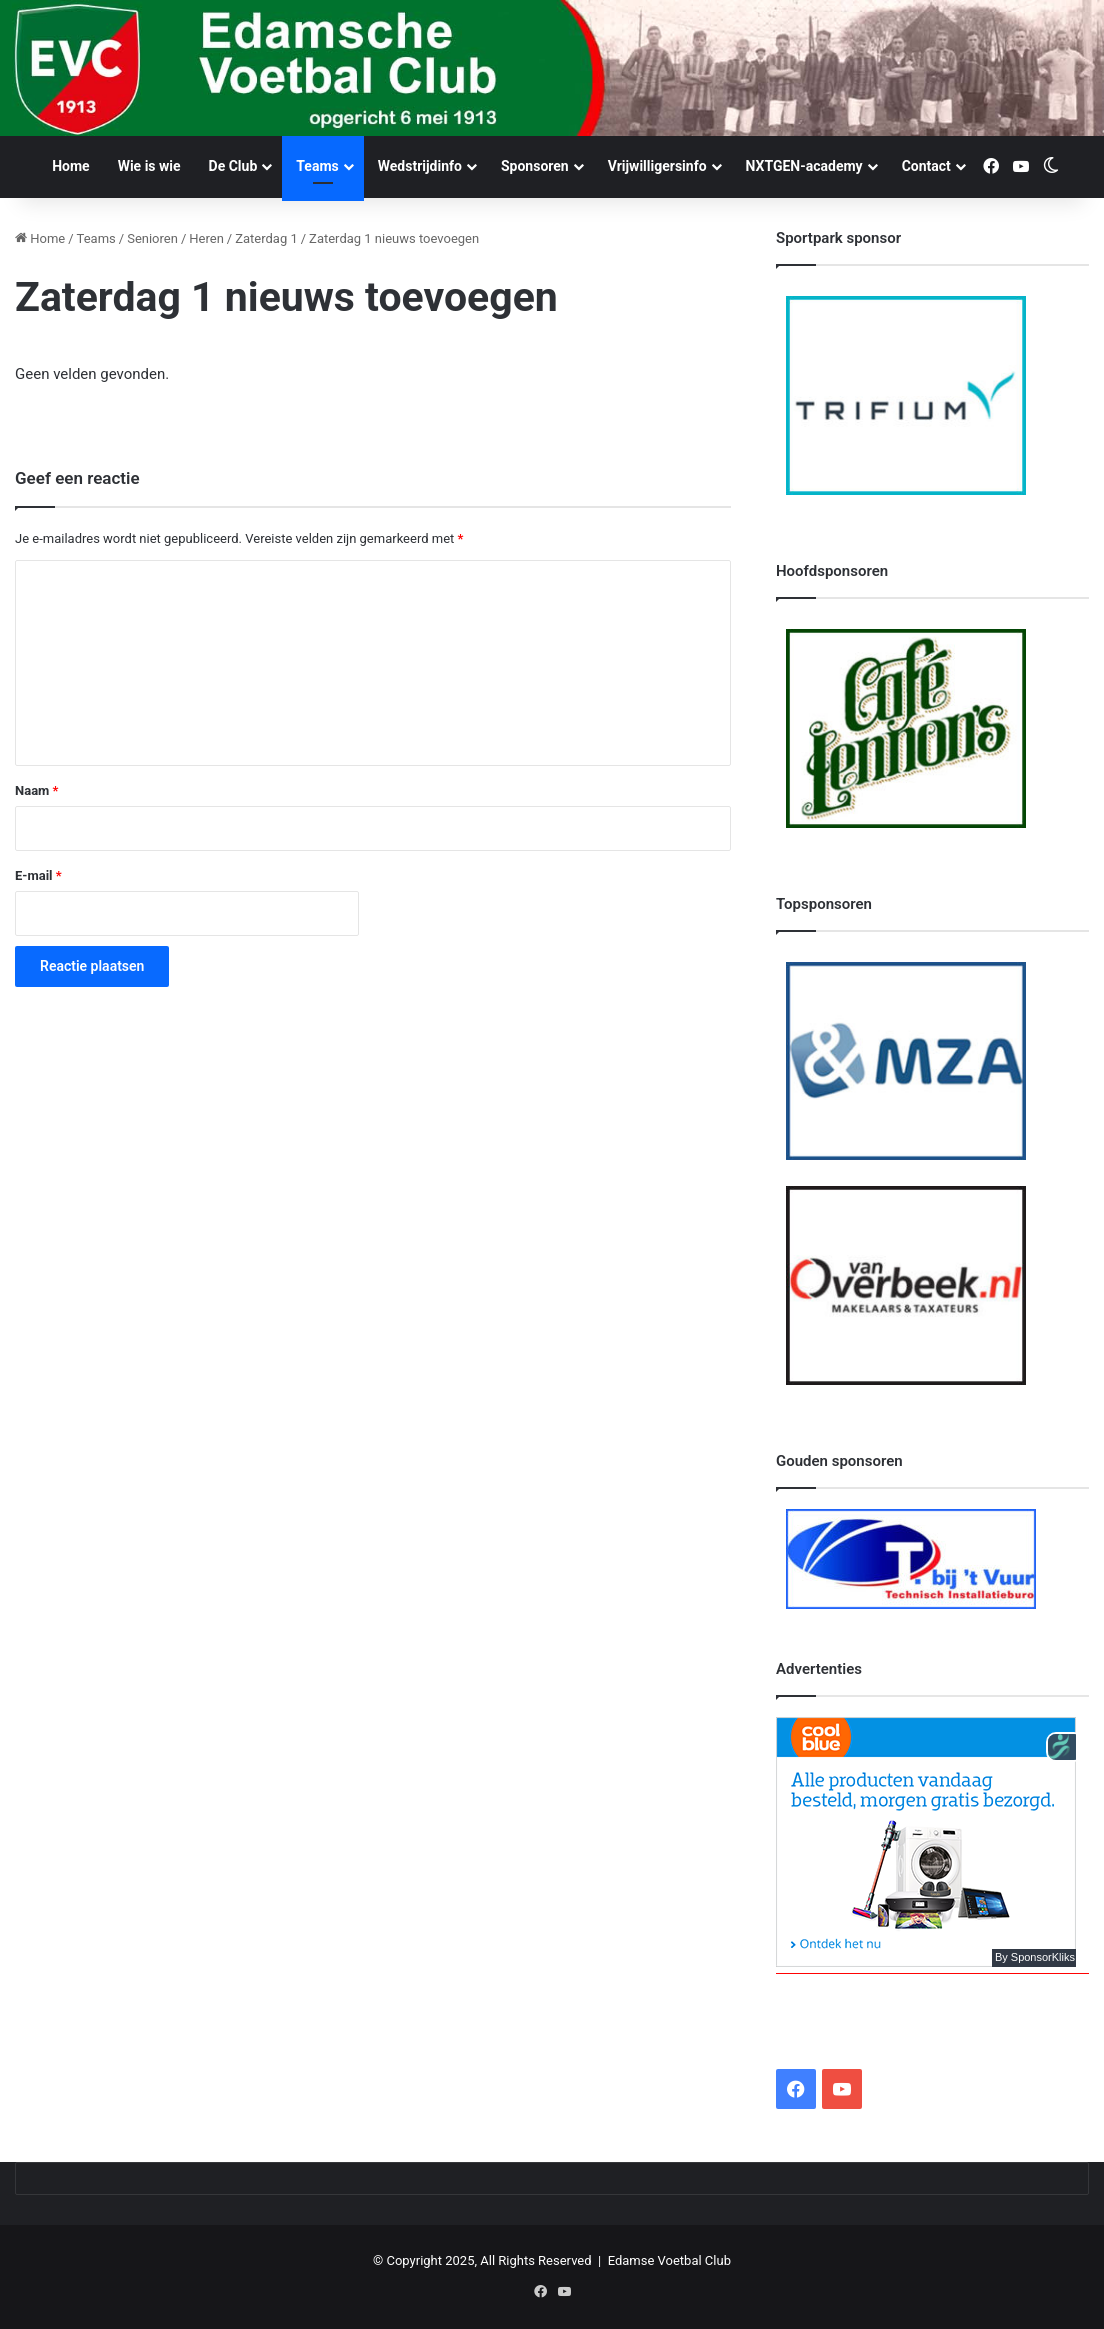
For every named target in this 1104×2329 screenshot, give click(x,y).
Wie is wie (149, 166)
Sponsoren (535, 166)
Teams (317, 166)
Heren (206, 238)
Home (70, 166)
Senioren (152, 238)
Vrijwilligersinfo (657, 166)
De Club (233, 166)
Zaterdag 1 (266, 238)
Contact (926, 166)
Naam (36, 790)
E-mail (38, 875)
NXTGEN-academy (804, 166)
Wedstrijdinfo (420, 166)
